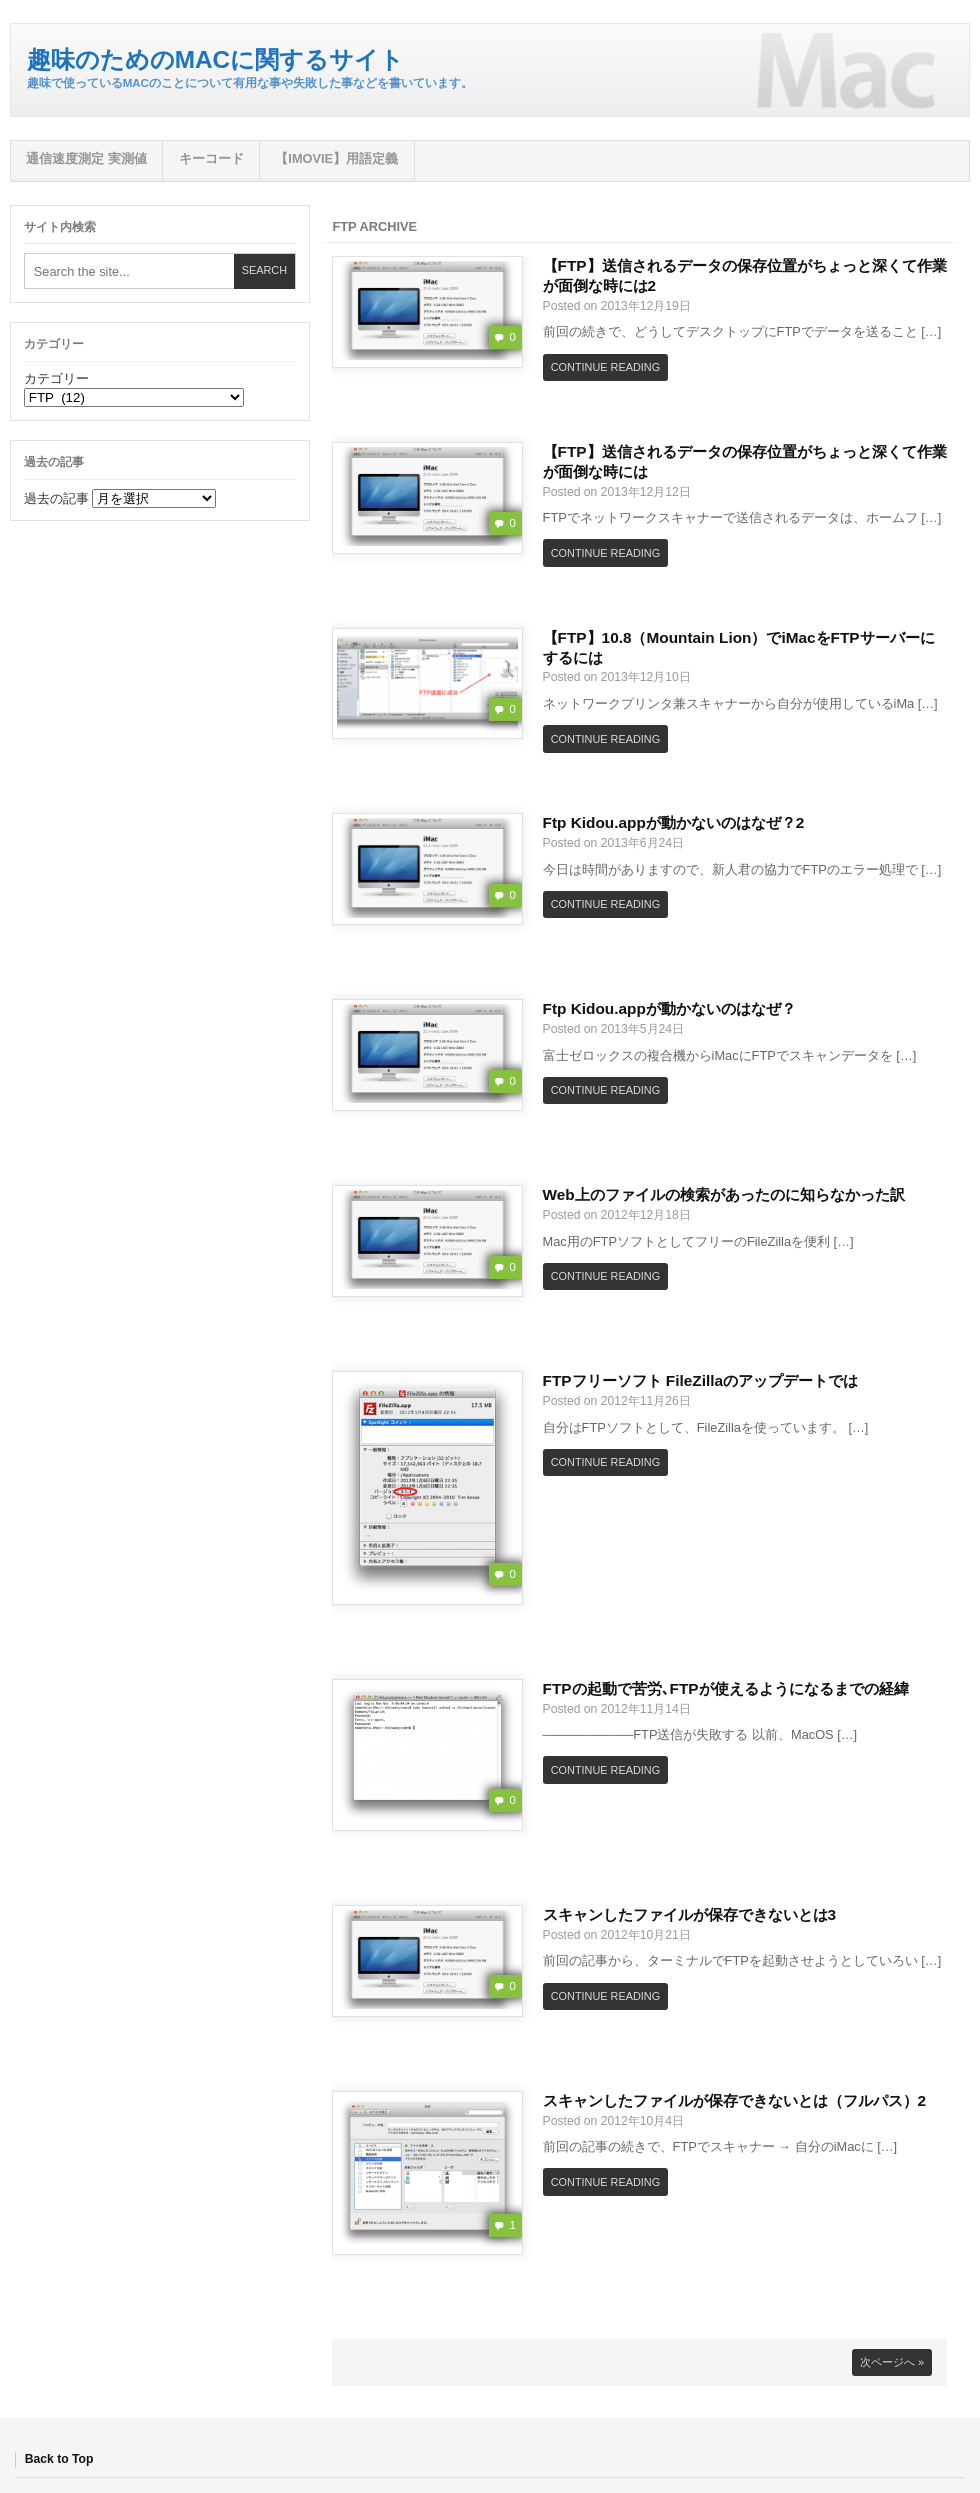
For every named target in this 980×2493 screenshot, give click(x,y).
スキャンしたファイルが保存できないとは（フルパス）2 (735, 2100)
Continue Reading (605, 367)
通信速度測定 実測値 (86, 158)
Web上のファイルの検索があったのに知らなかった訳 (724, 1194)
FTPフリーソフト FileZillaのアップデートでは (700, 1380)
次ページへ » (892, 2362)
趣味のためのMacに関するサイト (215, 59)
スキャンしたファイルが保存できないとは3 (690, 1914)
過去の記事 (56, 498)
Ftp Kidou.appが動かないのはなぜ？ (669, 1008)
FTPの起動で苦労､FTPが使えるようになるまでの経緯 (726, 1688)
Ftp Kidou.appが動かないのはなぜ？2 (674, 822)
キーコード (211, 158)
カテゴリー (56, 378)
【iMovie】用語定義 (336, 158)
